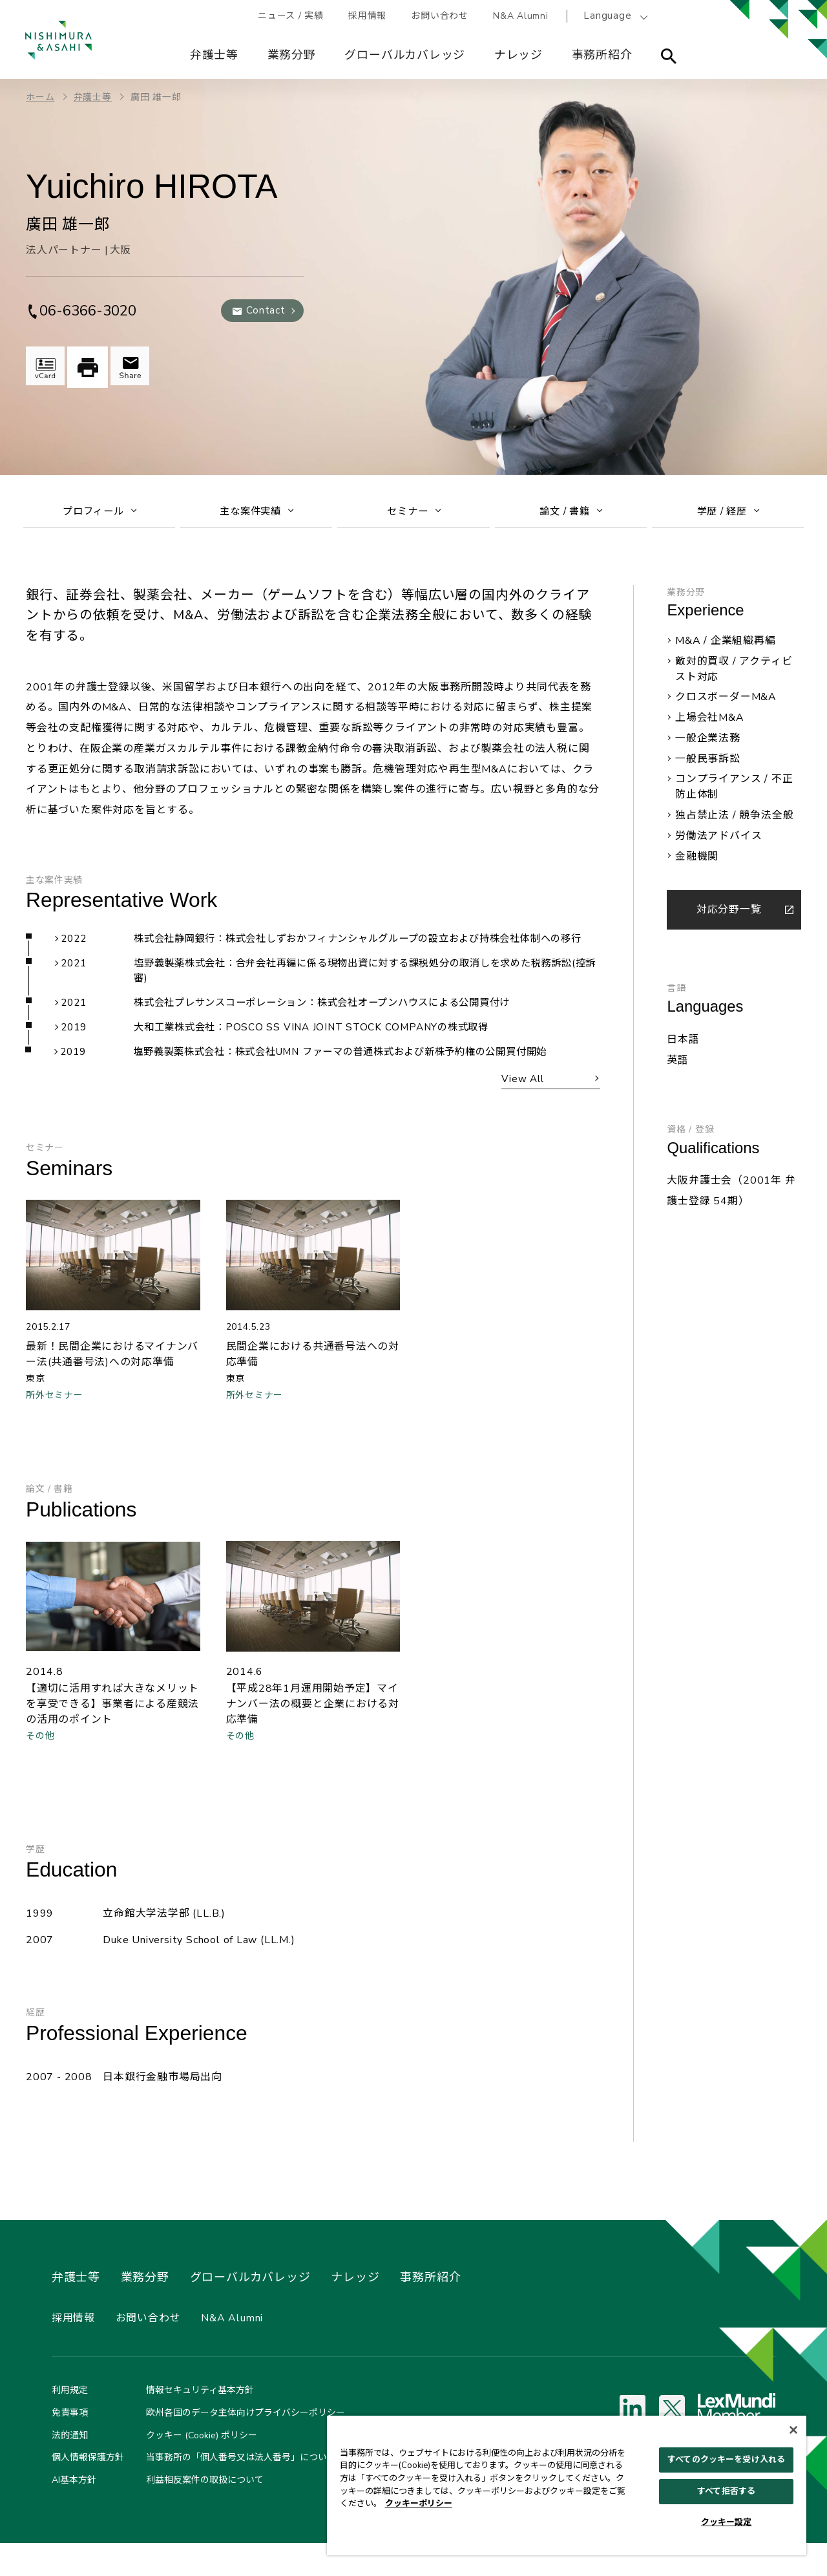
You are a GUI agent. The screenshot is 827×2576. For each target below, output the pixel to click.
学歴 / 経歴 (728, 514)
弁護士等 (215, 55)
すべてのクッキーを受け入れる (726, 2459)
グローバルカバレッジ (406, 55)
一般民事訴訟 (707, 765)
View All (519, 1107)
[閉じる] (793, 2430)
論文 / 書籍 (571, 514)
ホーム (40, 97)
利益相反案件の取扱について (205, 2513)
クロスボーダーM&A (726, 704)
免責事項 (70, 2446)
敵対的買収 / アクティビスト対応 (733, 675)
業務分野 (292, 55)
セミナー (414, 514)
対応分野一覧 (729, 916)
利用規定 (70, 2424)
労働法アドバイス (718, 842)
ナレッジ (519, 55)
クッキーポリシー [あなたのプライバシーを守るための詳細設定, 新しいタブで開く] (418, 2503)
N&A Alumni (526, 16)
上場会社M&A (709, 725)
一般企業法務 (707, 745)
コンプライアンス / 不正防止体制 (734, 794)
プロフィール (100, 514)
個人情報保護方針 (88, 2491)
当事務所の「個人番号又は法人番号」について (241, 2491)
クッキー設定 (726, 2522)
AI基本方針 (74, 2513)
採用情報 (370, 16)
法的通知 (70, 2468)
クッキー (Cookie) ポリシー (201, 2468)
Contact (265, 310)
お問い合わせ (443, 16)
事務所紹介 (602, 55)
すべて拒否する (726, 2491)
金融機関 (696, 863)
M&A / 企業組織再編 (725, 648)
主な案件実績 (257, 514)
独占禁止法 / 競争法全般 (734, 822)
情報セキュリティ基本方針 (200, 2424)
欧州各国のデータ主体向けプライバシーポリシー (245, 2446)
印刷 (90, 367)
